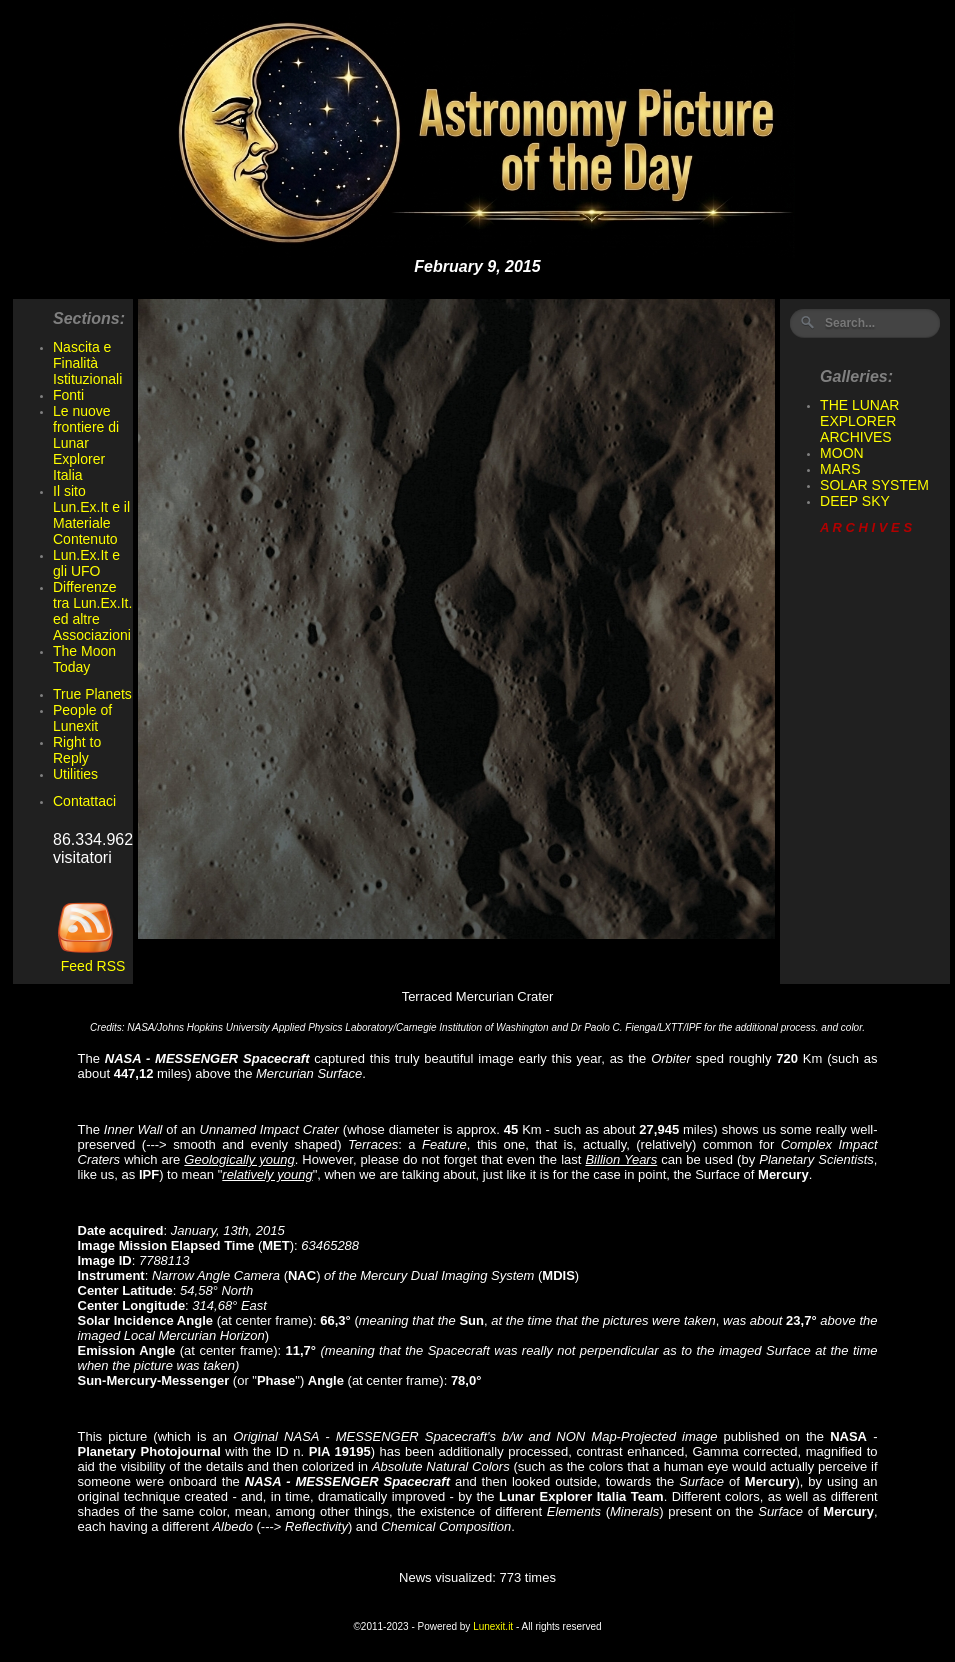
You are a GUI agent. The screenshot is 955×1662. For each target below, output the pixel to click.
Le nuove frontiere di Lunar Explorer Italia (86, 443)
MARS (840, 469)
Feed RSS (89, 959)
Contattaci (84, 801)
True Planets (92, 694)
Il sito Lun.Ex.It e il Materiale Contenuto (91, 515)
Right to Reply (77, 750)
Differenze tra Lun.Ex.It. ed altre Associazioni (92, 611)
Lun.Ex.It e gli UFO (86, 563)
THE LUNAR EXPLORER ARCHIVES (859, 421)
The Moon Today (84, 659)
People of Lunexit (82, 718)
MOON (842, 453)
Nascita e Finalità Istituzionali (87, 363)
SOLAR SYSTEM (874, 485)
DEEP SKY (855, 501)
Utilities (75, 774)
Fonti (68, 395)
